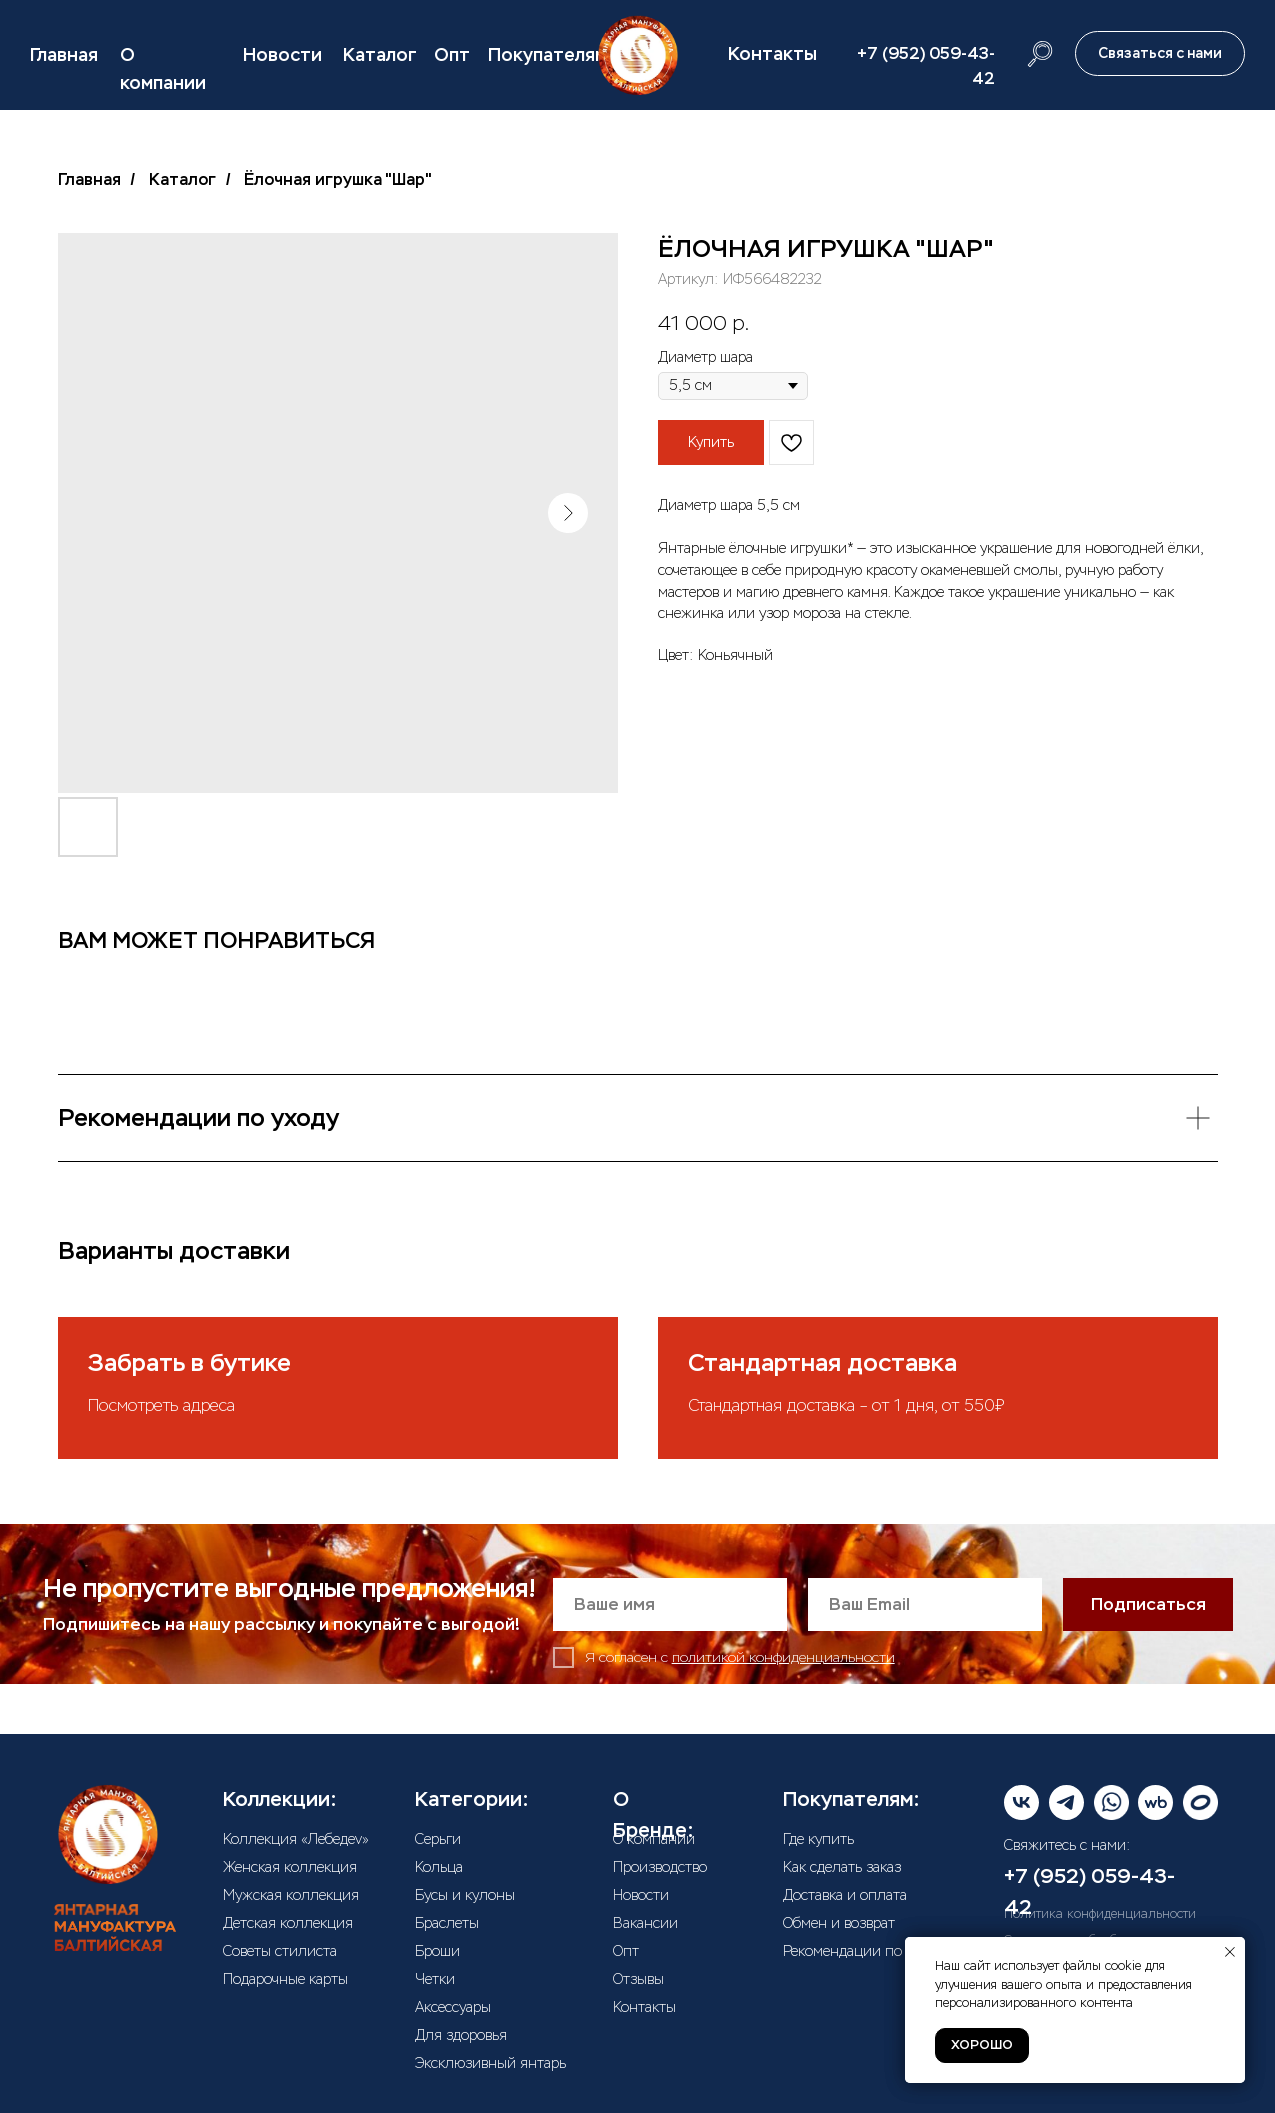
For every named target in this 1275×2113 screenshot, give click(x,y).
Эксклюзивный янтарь (490, 2063)
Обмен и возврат (839, 1923)
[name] (670, 1604)
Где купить (818, 1839)
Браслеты (447, 1923)
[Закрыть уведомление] (1230, 1952)
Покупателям (547, 55)
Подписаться (1148, 1604)
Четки (435, 1979)
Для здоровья (461, 2035)
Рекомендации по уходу (863, 1951)
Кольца (439, 1867)
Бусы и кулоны (465, 1895)
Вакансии (645, 1923)
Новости (282, 55)
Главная (64, 55)
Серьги (438, 1839)
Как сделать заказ (842, 1867)
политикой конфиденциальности (783, 1657)
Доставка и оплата (845, 1895)
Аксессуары (453, 2007)
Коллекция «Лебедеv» (296, 1839)
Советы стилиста (280, 1951)
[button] (1160, 53)
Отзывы (638, 1979)
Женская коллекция (290, 1867)
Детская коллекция (288, 1923)
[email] (925, 1604)
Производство (660, 1867)
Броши (437, 1951)
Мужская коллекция (291, 1895)
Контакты (772, 54)
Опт (452, 55)
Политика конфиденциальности (1100, 1914)
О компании (654, 1839)
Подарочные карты (285, 1979)
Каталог (380, 55)
